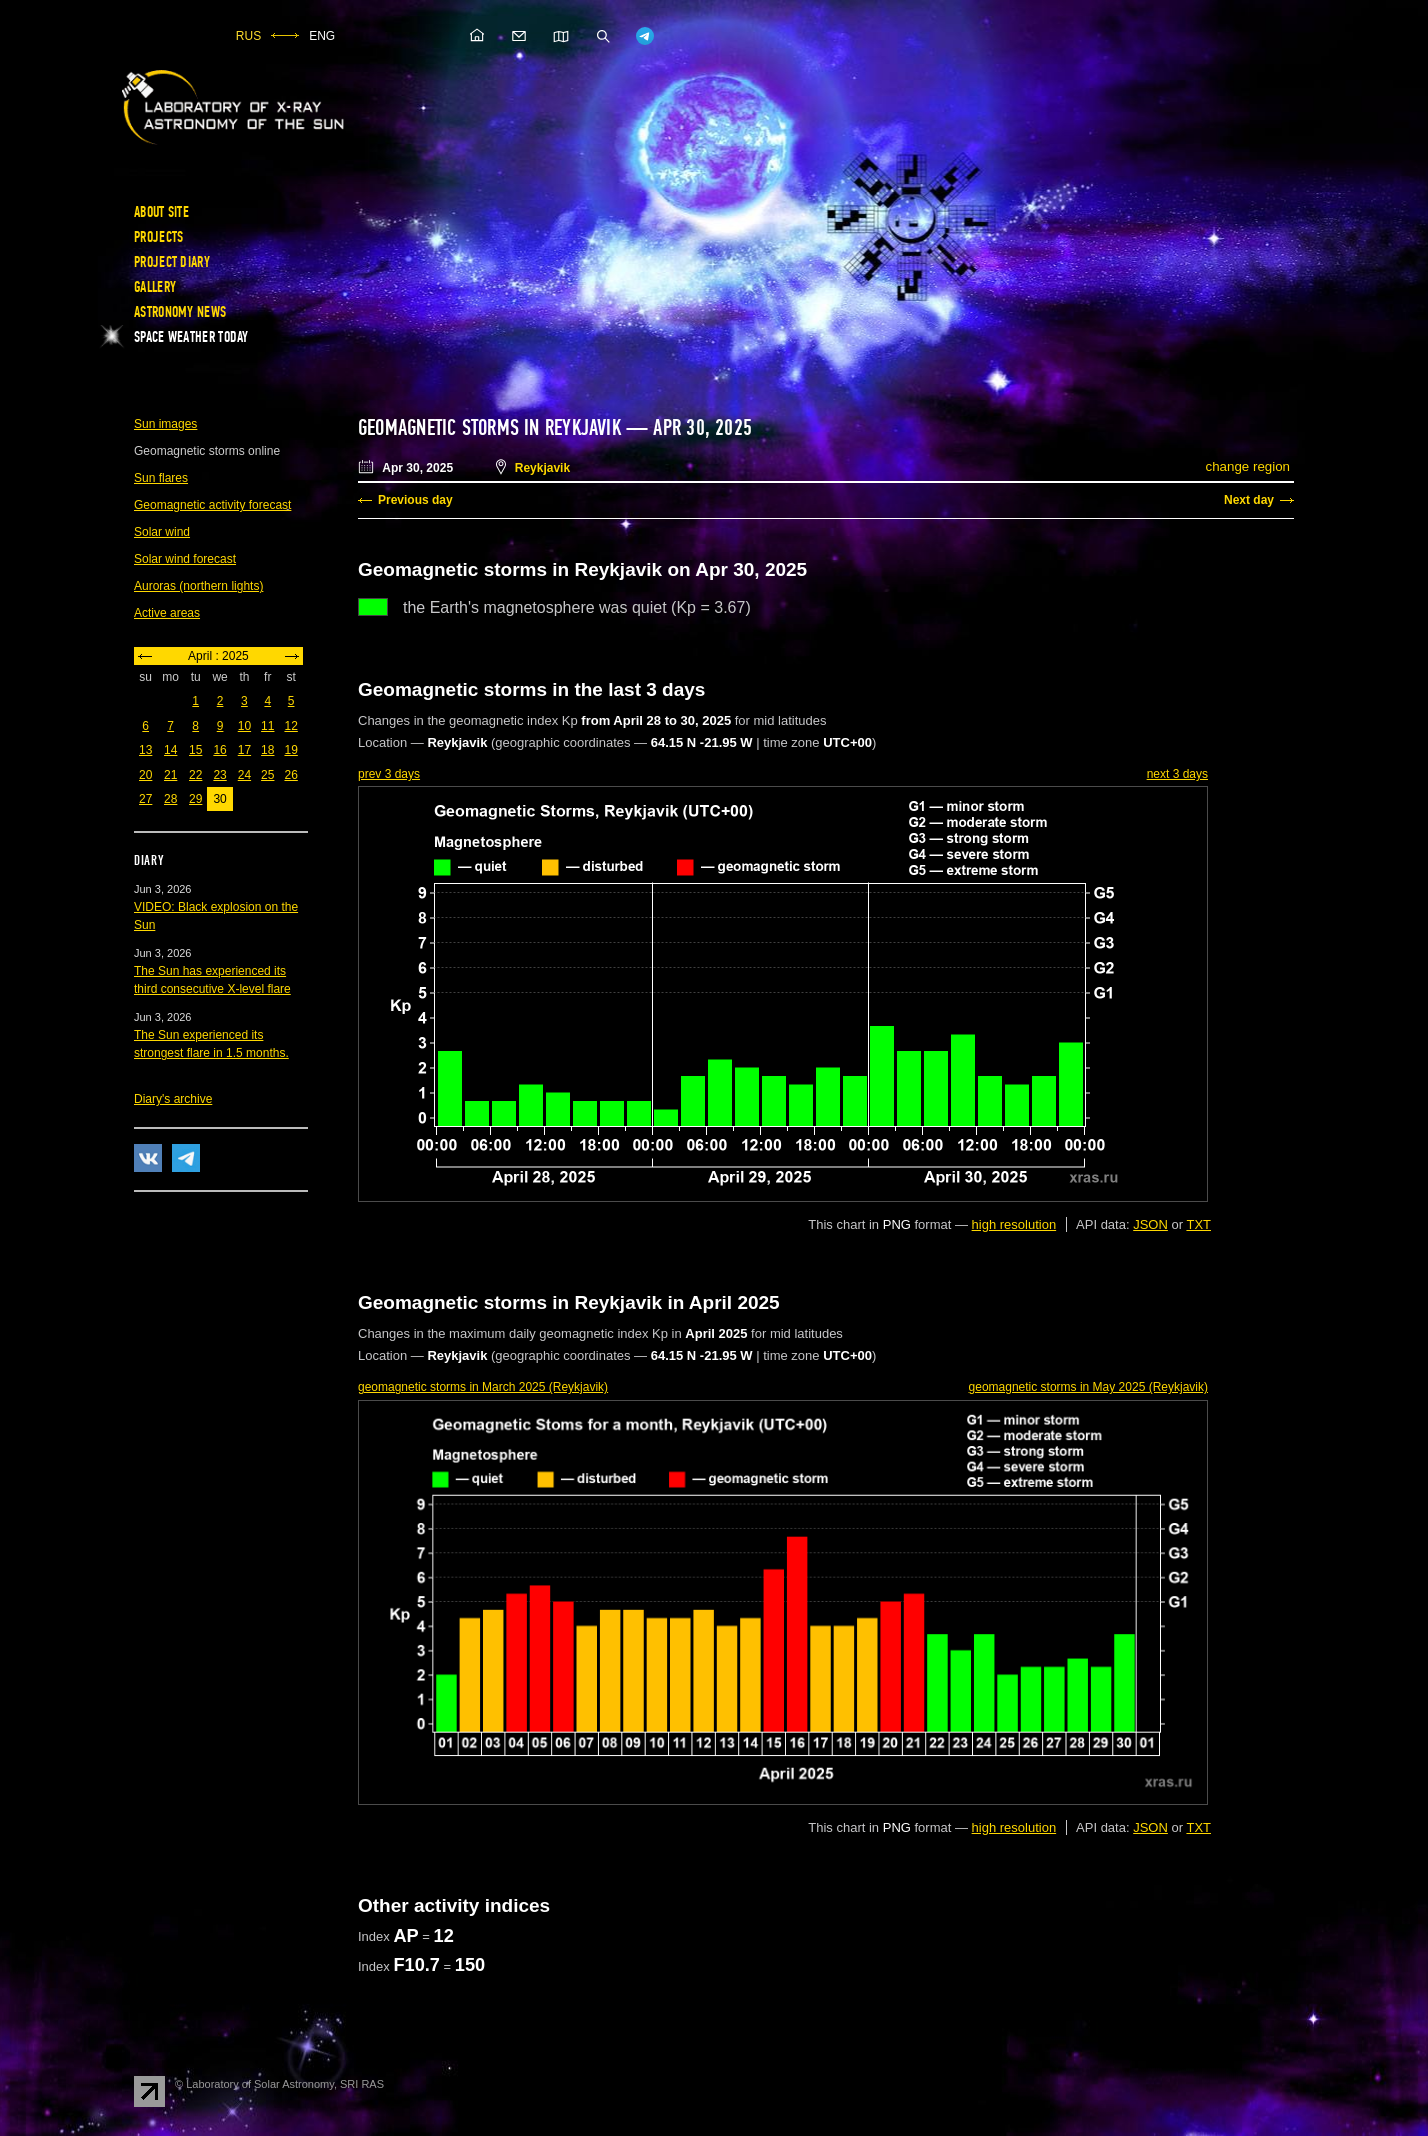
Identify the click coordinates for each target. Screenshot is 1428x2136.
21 (170, 775)
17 (244, 750)
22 (195, 775)
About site (161, 212)
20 (145, 775)
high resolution (1014, 1224)
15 (195, 750)
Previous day (415, 500)
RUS (248, 36)
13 (145, 750)
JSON (1150, 1224)
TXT (1198, 1224)
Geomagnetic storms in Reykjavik (489, 428)
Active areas (167, 613)
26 (290, 775)
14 (170, 750)
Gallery (155, 287)
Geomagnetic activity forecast (212, 505)
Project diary (172, 262)
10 (244, 726)
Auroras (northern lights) (198, 586)
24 (244, 775)
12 (290, 726)
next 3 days (1177, 774)
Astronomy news (180, 312)
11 (267, 726)
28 (170, 799)
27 (145, 799)
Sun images (165, 424)
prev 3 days (389, 774)
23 (219, 775)
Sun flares (161, 478)
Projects (158, 237)
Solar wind (162, 532)
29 (195, 799)
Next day (1249, 500)
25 (267, 775)
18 (267, 750)
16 (219, 750)
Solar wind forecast (185, 559)
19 (290, 750)
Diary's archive (173, 1099)
